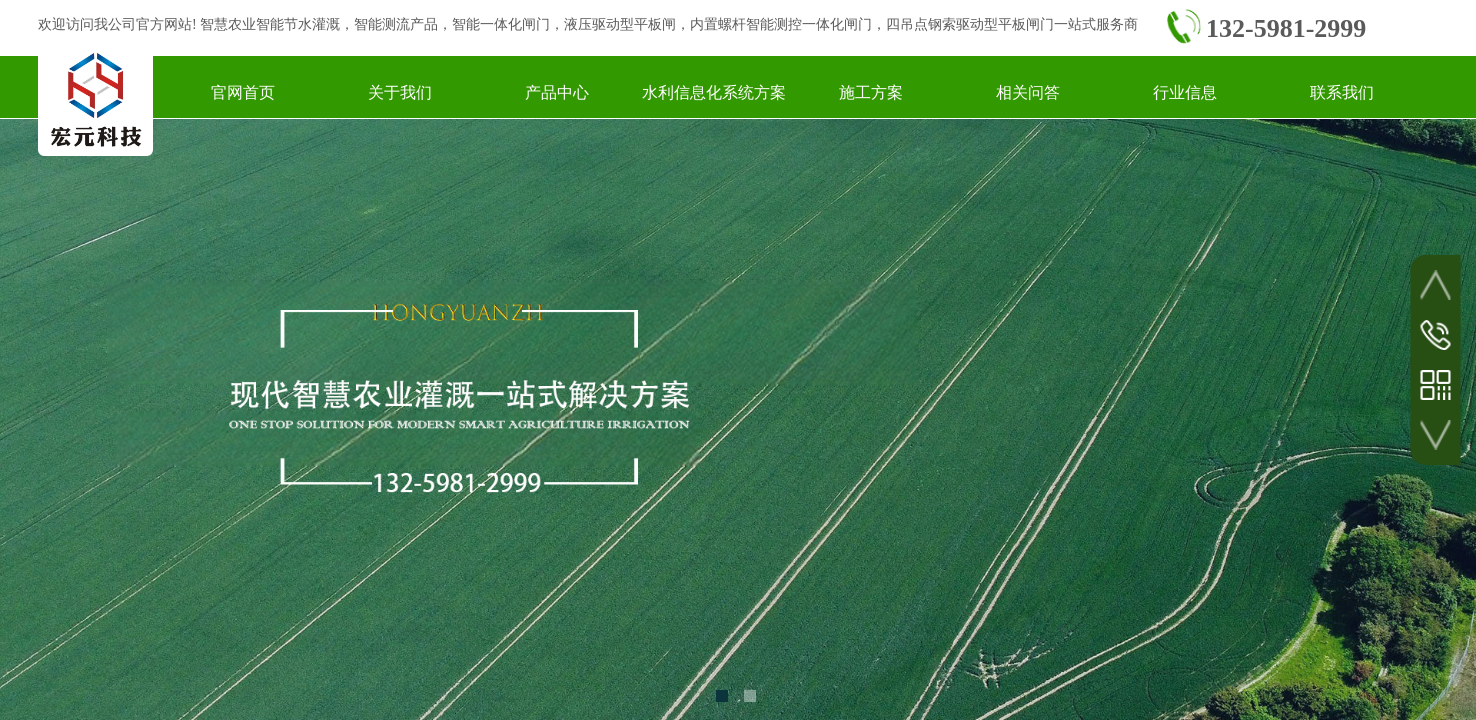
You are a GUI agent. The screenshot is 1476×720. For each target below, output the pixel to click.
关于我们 (400, 92)
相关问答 (1028, 92)
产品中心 (557, 92)
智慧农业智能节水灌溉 (270, 24)
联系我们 (1342, 92)
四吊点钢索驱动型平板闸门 (970, 24)
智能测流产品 (396, 24)
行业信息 (1185, 92)
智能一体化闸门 (501, 24)
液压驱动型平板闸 (620, 24)
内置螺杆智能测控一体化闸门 (781, 24)
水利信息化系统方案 (714, 92)
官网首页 (243, 92)
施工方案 (871, 92)
